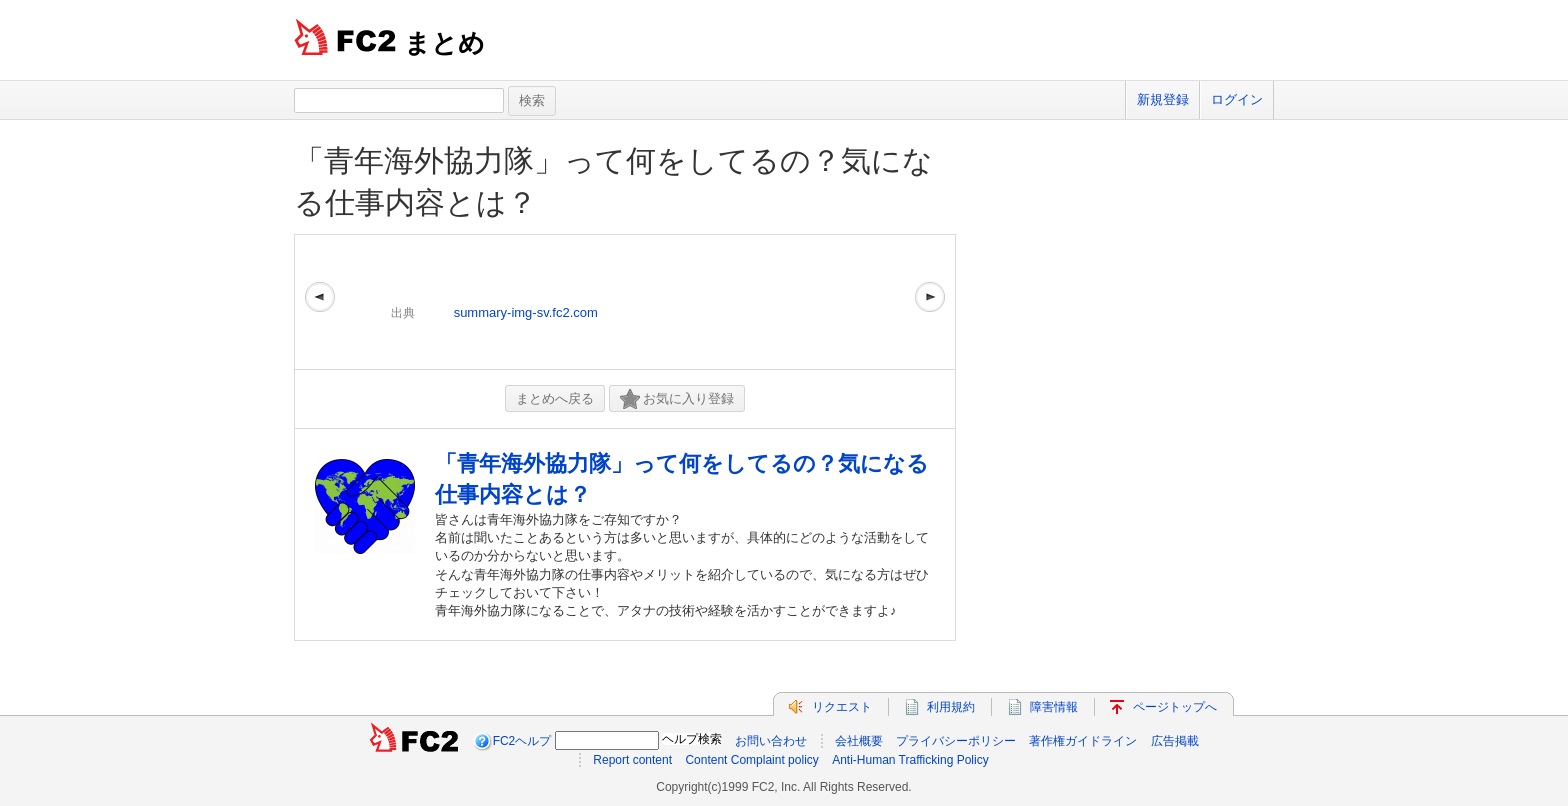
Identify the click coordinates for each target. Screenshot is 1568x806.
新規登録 (1163, 99)
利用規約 (951, 707)
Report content (632, 760)
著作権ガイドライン (1083, 741)
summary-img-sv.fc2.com (526, 312)
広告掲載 (1175, 741)
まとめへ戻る (555, 398)
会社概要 (859, 741)
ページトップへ (1175, 707)
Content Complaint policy (751, 760)
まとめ (444, 43)
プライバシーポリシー (956, 741)
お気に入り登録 (677, 399)
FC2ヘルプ (522, 741)
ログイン (1237, 99)
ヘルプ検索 (692, 739)
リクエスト (842, 707)
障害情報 (1054, 707)
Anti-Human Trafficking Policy (910, 760)
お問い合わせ (771, 741)
